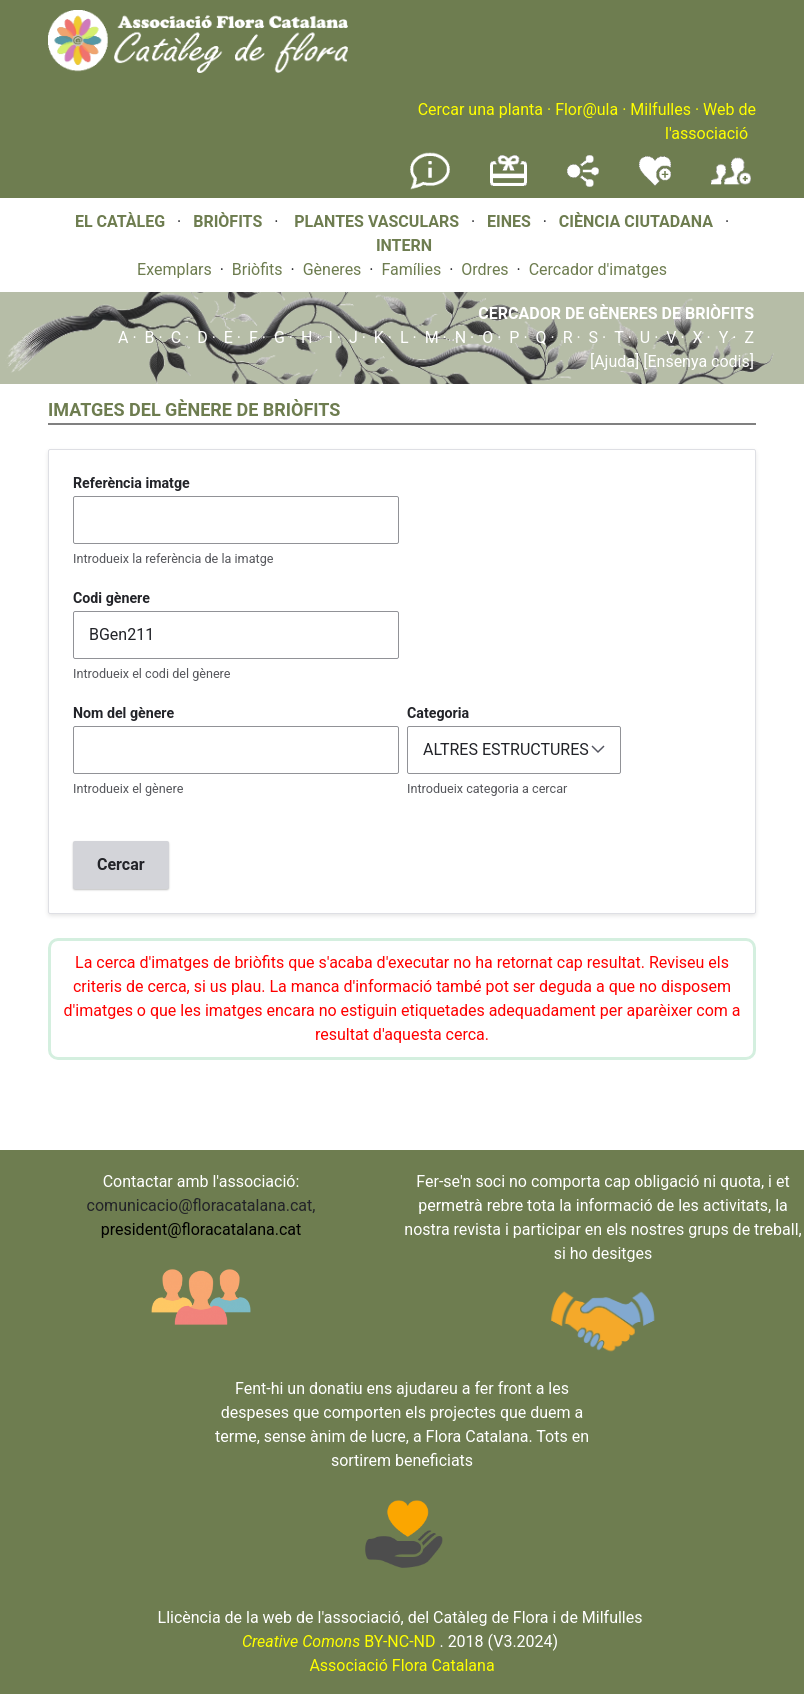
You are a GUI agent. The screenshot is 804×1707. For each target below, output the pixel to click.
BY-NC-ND (339, 1641)
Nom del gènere (123, 713)
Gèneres (332, 269)
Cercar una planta (480, 109)
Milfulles (660, 109)
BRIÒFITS (229, 221)
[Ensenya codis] (696, 361)
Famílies (411, 269)
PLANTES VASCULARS (376, 221)
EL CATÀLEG (120, 221)
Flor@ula (586, 109)
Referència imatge (131, 483)
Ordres (484, 269)
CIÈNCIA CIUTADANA (636, 221)
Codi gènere (111, 598)
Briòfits (257, 269)
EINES (509, 221)
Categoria (438, 713)
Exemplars (174, 269)
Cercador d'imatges (598, 269)
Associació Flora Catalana (401, 1665)
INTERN (404, 245)
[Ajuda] (614, 361)
